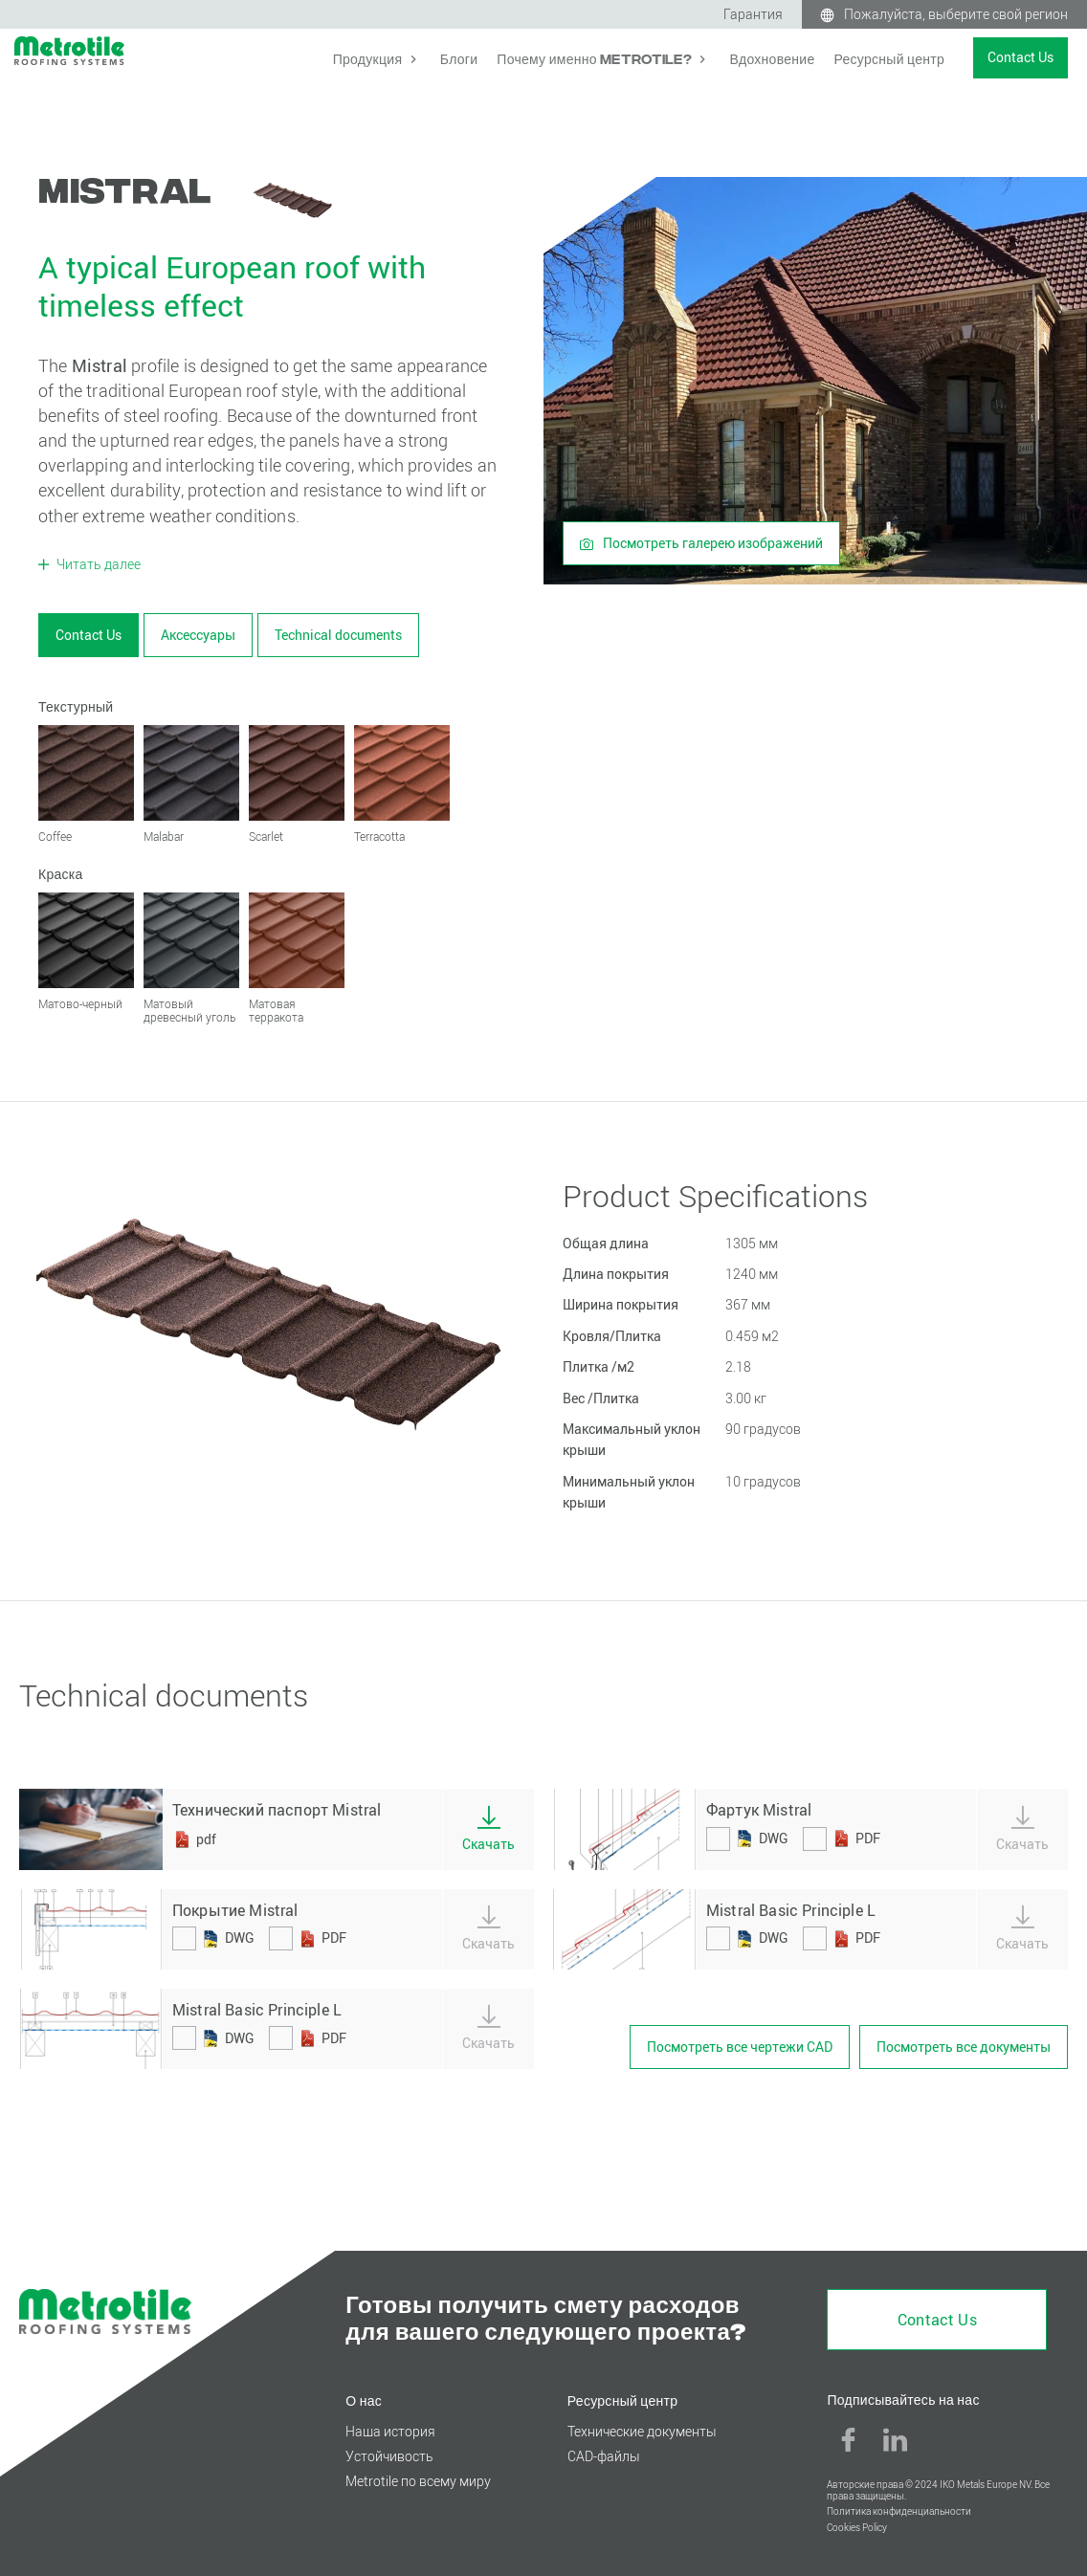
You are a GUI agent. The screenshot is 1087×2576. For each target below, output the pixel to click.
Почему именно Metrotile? (596, 58)
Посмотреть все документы (963, 2046)
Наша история (390, 2431)
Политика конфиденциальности (899, 2511)
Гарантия (753, 14)
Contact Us (1020, 57)
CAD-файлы (603, 2456)
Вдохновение (771, 58)
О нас (363, 2399)
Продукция (369, 58)
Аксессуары (198, 635)
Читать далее (97, 564)
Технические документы (642, 2431)
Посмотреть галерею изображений (701, 543)
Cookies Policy (857, 2527)
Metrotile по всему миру (418, 2481)
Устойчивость (389, 2456)
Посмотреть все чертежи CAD (739, 2046)
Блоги (458, 58)
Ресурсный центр (888, 58)
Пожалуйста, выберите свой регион (956, 14)
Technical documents (338, 635)
